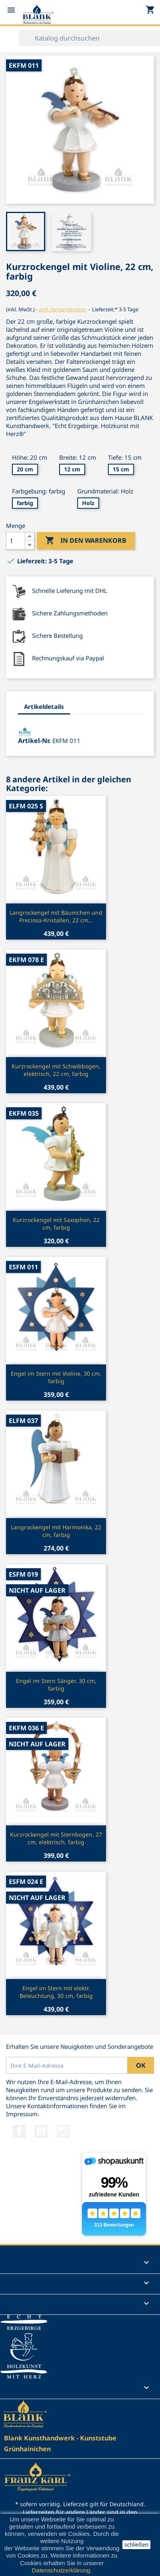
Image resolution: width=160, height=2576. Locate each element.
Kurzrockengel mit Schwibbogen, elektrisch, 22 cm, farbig (56, 1070)
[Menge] (15, 541)
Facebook (19, 2131)
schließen (136, 2544)
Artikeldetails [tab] (44, 706)
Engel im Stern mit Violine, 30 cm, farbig (56, 1377)
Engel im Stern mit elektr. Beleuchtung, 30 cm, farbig (56, 1992)
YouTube (41, 2131)
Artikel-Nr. (34, 741)
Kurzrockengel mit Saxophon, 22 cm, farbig (56, 1224)
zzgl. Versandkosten (62, 309)
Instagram (63, 2131)
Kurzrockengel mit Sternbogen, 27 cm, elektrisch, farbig (56, 1838)
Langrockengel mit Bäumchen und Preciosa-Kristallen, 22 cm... (56, 916)
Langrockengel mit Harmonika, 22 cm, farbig (56, 1531)
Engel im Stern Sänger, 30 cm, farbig (56, 1685)
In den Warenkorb (85, 541)
